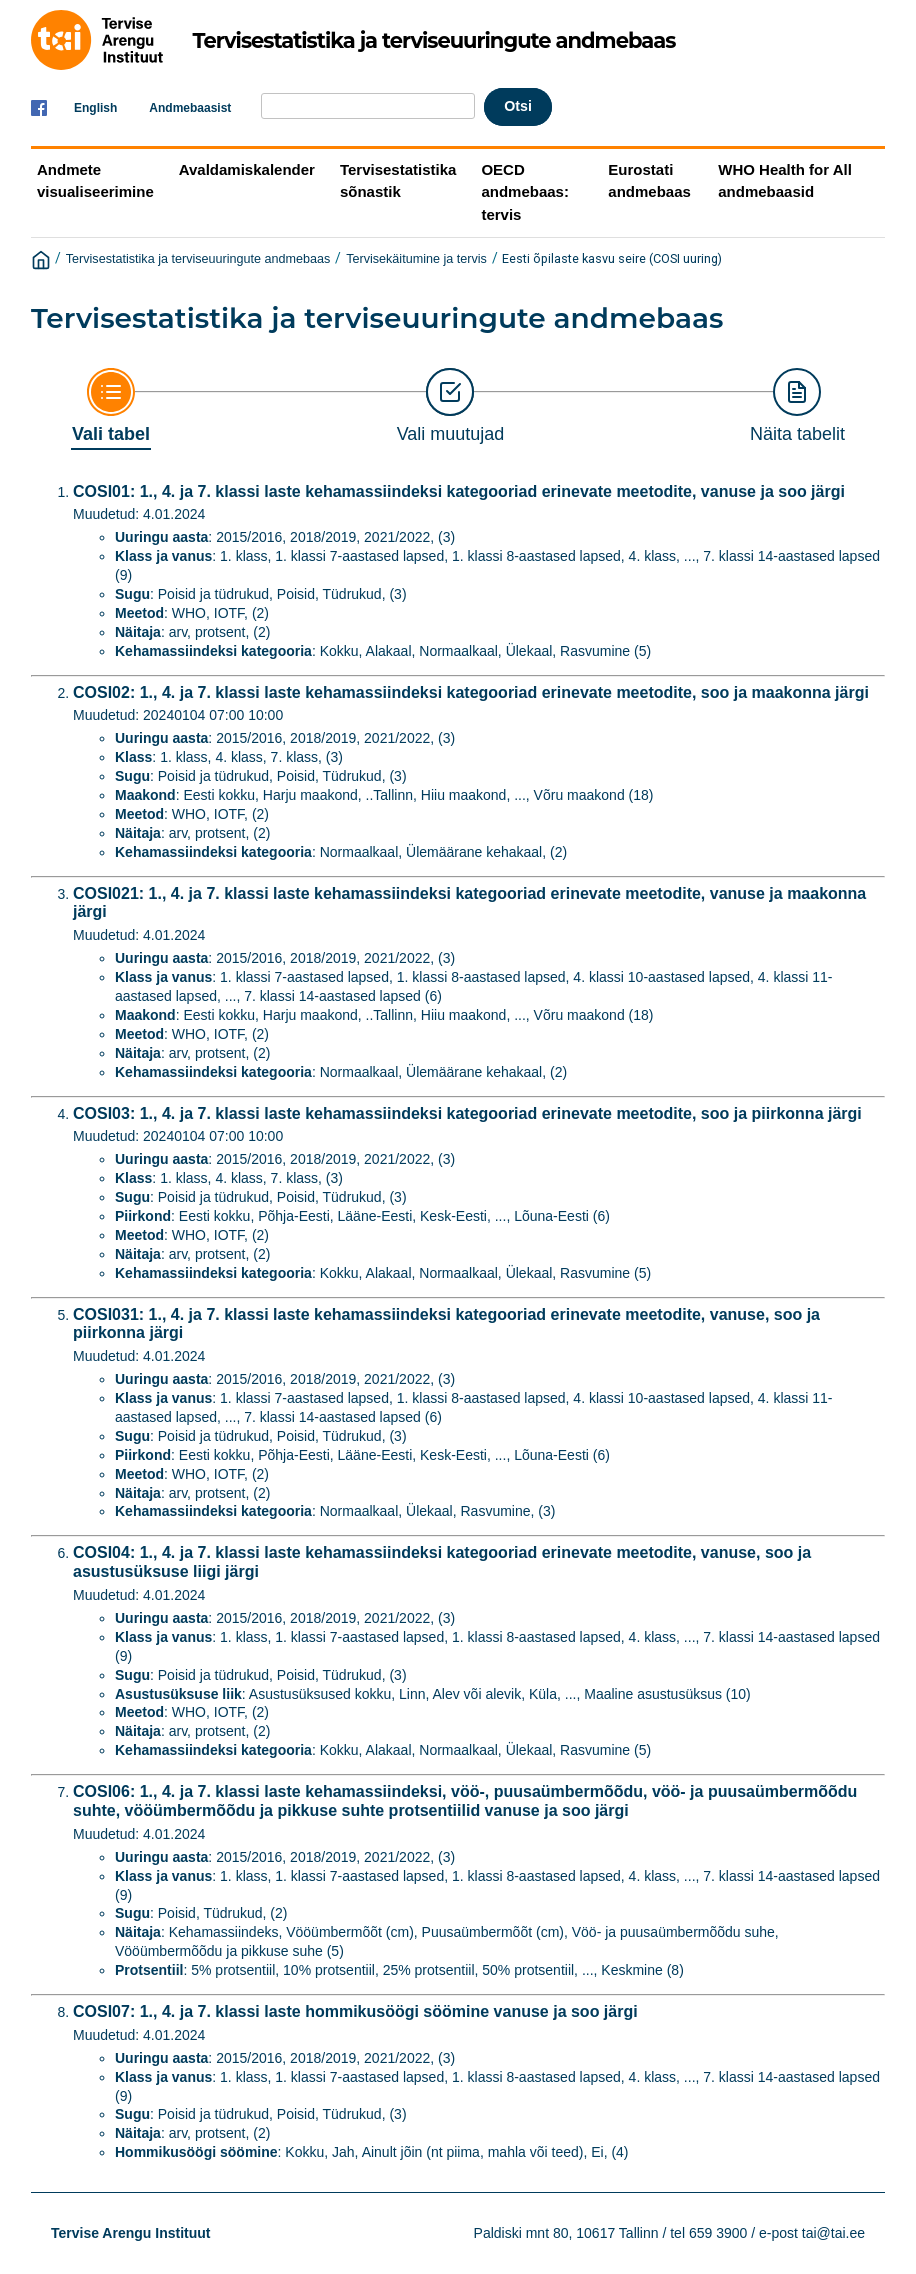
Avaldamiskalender (247, 169)
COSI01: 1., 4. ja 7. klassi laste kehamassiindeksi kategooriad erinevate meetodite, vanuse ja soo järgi (459, 491)
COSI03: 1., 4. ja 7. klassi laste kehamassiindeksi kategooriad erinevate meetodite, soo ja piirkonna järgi (467, 1113)
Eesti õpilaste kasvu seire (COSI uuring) (612, 258)
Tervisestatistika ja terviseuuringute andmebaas (198, 259)
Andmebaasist (190, 108)
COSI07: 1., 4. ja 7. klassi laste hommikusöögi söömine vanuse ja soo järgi (355, 2011)
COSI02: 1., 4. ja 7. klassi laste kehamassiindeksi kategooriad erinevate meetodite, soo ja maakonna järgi (471, 692)
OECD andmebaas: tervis (525, 192)
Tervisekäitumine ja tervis (416, 259)
